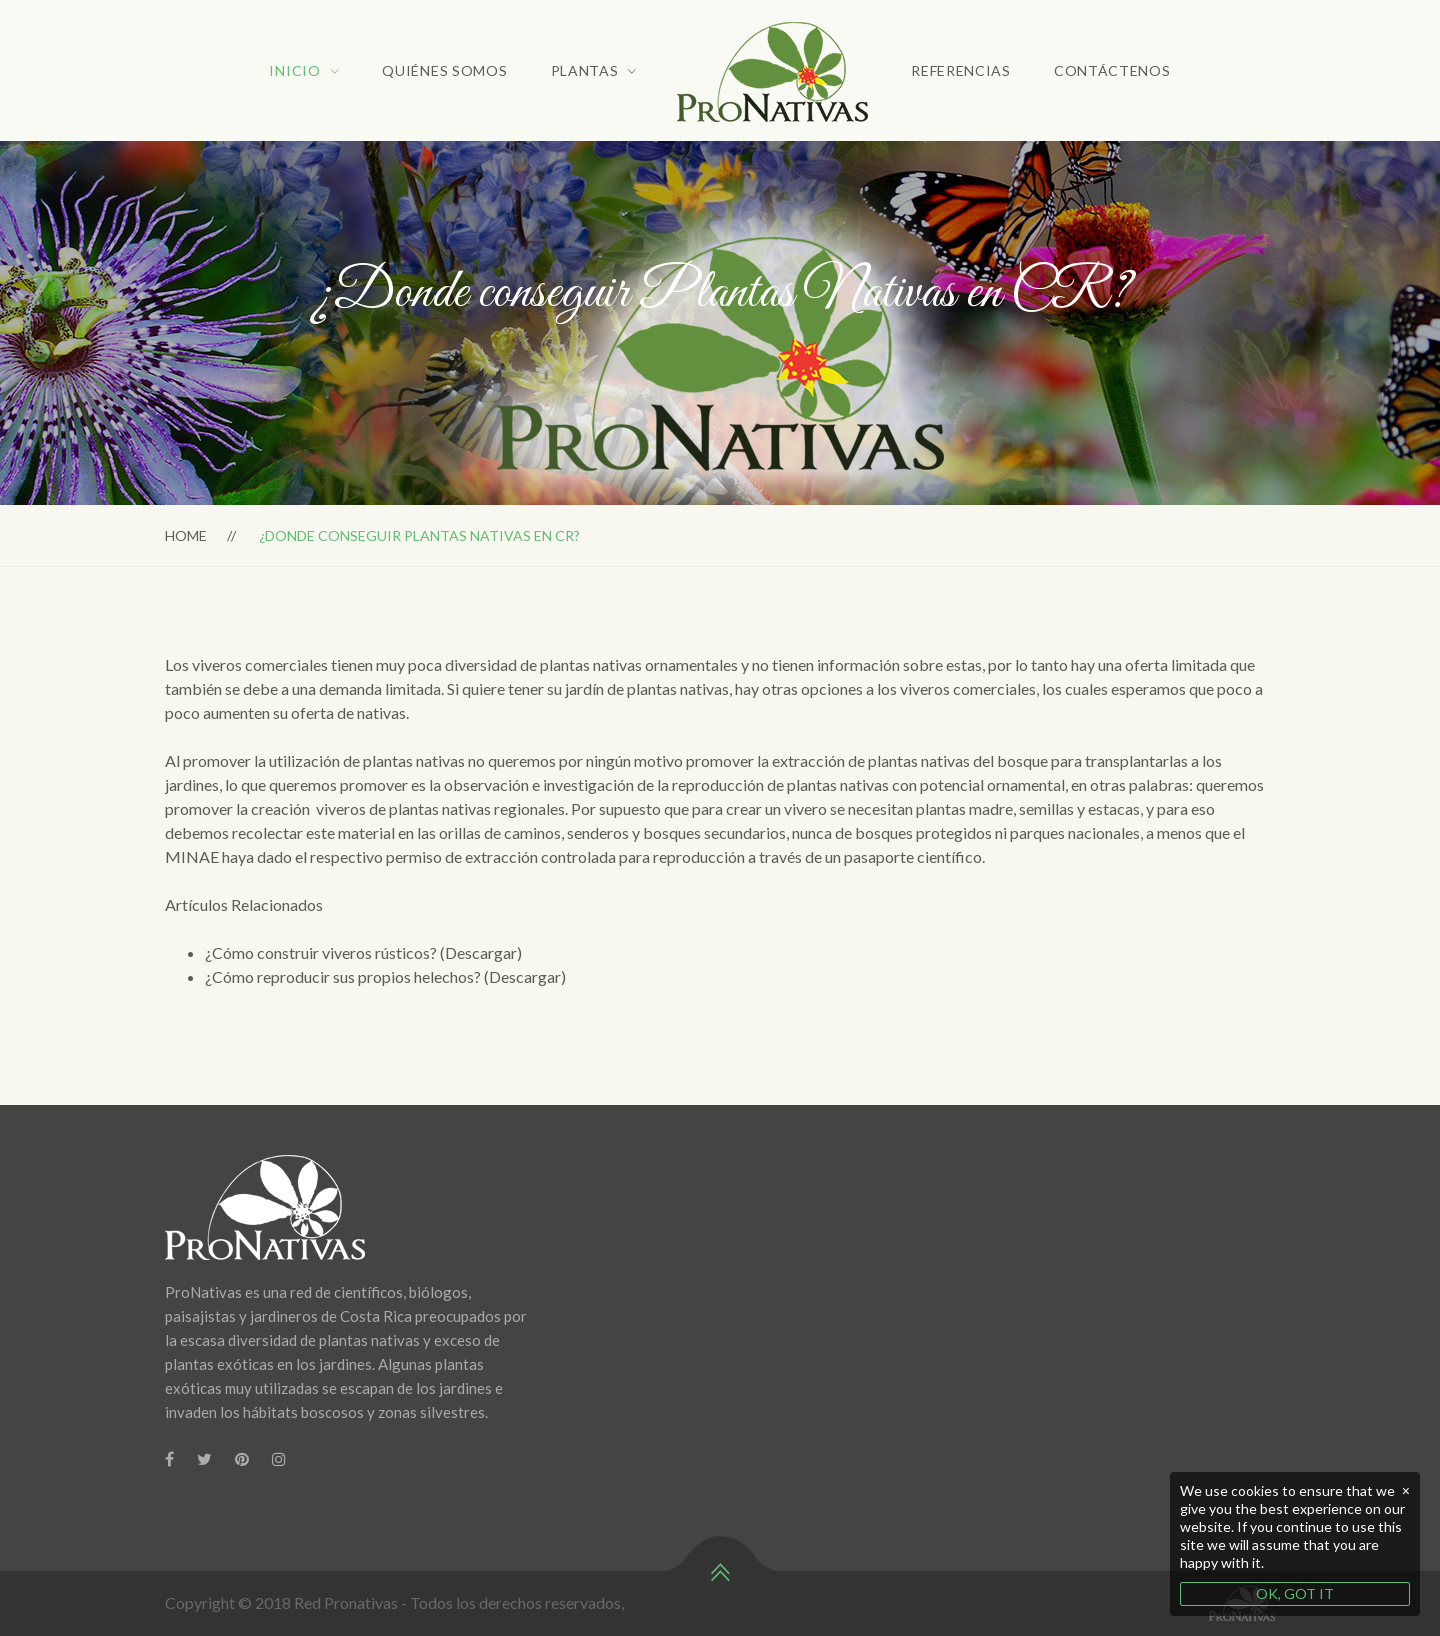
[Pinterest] (242, 1459)
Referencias (961, 70)
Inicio (294, 70)
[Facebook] (169, 1459)
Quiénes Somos (444, 70)
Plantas (585, 70)
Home (186, 535)
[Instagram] (279, 1459)
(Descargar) (481, 952)
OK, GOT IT (1295, 1593)
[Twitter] (204, 1459)
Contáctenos (1112, 70)
